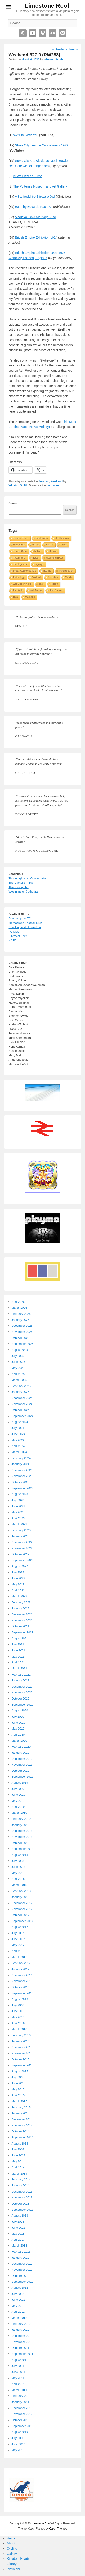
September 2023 (22, 1488)
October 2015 (20, 2059)
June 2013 (18, 2227)
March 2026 (19, 1307)
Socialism (53, 577)
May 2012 (18, 2305)
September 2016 (22, 1993)
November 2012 (22, 2269)
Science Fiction (20, 538)
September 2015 (22, 2065)
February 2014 (21, 2179)
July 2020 (18, 1716)
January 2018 (20, 1897)
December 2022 (22, 1542)
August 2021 (20, 1638)
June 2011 (18, 2372)
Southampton (62, 538)
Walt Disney (36, 590)
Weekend (57, 481)
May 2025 (18, 1368)
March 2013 (19, 2245)
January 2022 (20, 1608)
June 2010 (18, 2444)
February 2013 (21, 2251)
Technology (18, 577)
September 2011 (22, 2354)
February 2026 (21, 1313)
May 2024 (18, 1440)
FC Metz (14, 931)
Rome (64, 544)
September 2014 (22, 2137)
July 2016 (18, 2005)
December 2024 (22, 1398)
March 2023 (19, 1524)
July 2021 (18, 1644)
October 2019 (20, 1770)
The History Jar (19, 887)
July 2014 (18, 2149)
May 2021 (18, 1656)
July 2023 (18, 1500)
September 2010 (22, 2426)
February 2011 (21, 2395)
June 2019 (18, 1794)
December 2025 (22, 1325)
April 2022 (18, 1590)
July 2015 (18, 2077)
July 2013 (18, 2221)
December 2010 (22, 2408)
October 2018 (20, 1843)
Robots (38, 551)
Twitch (68, 577)
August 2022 (20, 1566)
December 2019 (22, 1758)
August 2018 (20, 1855)
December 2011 (22, 2335)
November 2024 (22, 1404)
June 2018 (18, 1867)
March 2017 (19, 1957)
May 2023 (18, 1512)
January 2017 (20, 1969)
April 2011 (18, 2384)
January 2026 (20, 1320)
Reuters (47, 571)
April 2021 (18, 1662)
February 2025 (21, 1386)
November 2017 (22, 1909)
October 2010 (20, 2420)
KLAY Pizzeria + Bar (27, 176)
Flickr (52, 33)
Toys (41, 584)
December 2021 (22, 1614)
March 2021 (19, 1668)
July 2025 (18, 1356)
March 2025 (19, 1380)
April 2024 (18, 1446)
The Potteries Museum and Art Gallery (40, 186)
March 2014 (19, 2173)
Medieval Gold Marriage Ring (35, 217)
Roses (35, 544)
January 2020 (20, 1752)
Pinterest (23, 33)
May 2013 (18, 2233)
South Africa (42, 538)
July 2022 (18, 1572)
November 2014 (22, 2125)
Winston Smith (53, 59)
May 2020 (18, 1728)
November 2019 (22, 1764)
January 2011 (20, 2402)
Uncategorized (20, 564)
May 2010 (18, 2450)
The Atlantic (19, 544)
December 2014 (22, 2119)
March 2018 (19, 1885)
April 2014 (18, 2167)
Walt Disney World (22, 584)
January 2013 (20, 2257)
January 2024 (20, 1464)
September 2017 (22, 1921)
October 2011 (20, 2347)
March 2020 (19, 1740)
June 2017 (18, 1939)
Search (13, 503)
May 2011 (18, 2378)
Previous (59, 49)
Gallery (12, 2553)
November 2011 (22, 2342)
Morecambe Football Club (25, 923)
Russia (54, 584)
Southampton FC (20, 918)
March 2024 (19, 1452)
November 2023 (22, 1476)
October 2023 (20, 1482)
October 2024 (20, 1410)
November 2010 (22, 2414)
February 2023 (21, 1530)
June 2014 (18, 2155)
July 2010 (18, 2438)
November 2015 (22, 2053)
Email (62, 33)
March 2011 (19, 2390)
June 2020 (18, 1722)
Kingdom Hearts (18, 2558)
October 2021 (20, 1626)
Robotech (18, 590)
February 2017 (21, 1963)
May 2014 (18, 2161)
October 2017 (20, 1915)
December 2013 (22, 2191)
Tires (15, 597)
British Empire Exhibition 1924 (36, 237)
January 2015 (20, 2113)
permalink (52, 485)
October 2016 (20, 1987)
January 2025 (20, 1391)
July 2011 (18, 2365)
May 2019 (18, 1800)
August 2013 (20, 2215)
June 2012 (18, 2299)
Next (74, 49)
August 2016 (20, 1999)
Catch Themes (58, 2528)
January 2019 (20, 1825)
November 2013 (22, 2197)
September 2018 (22, 1848)
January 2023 (20, 1536)
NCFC (13, 940)
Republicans (19, 557)
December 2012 (22, 2263)
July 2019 (18, 1788)
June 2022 (18, 1578)
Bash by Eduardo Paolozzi (33, 207)
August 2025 (20, 1350)
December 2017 (22, 1903)
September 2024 (22, 1416)
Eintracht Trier (18, 936)
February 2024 (21, 1458)
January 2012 (20, 2329)
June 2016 (18, 2011)
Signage (39, 564)
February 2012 (21, 2324)
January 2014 (20, 2185)
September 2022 (22, 1560)
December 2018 (22, 1830)
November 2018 (22, 1837)
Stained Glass (20, 551)
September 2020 (22, 1704)
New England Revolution (25, 927)
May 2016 (18, 2017)
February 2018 (21, 1891)
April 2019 (18, 1807)
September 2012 (22, 2281)
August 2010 (20, 2432)
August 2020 (20, 1710)
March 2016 (19, 2029)
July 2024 (18, 1428)
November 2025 (22, 1331)
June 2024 (18, 1434)
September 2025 (22, 1343)
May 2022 (18, 1584)
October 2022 (20, 1554)
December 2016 (22, 1975)
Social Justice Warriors (24, 571)
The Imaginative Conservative (28, 878)
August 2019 (20, 1782)
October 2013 (20, 2203)
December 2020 (22, 1686)
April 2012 (18, 2311)
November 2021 (22, 1620)
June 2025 (18, 1361)
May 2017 (18, 1945)
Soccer (49, 544)
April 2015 (18, 2095)
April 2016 (18, 2023)
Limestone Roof (47, 5)
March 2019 (19, 1812)
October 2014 (20, 2131)
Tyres (35, 557)
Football (44, 481)
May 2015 (18, 2089)
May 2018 (18, 1873)
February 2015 (21, 2107)
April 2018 (18, 1878)
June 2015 (18, 2083)
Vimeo (42, 33)
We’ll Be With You (25, 135)
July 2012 (18, 2293)
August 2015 (20, 2071)
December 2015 (22, 2047)
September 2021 (22, 1632)
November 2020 (22, 1692)
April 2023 (18, 1518)
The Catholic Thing (21, 882)
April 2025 (18, 1374)
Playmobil (14, 2569)
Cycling (12, 2548)
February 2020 (21, 1746)
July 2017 (18, 1933)
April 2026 (18, 1301)
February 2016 (21, 2035)
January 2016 (20, 2041)
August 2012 (20, 2287)
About (11, 2543)
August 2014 (20, 2143)
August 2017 (20, 1927)
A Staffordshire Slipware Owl (35, 196)
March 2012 (19, 2317)
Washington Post (54, 557)
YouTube (32, 33)
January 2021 (20, 1680)
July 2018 (18, 1860)
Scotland (36, 577)
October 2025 (20, 1338)
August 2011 (20, 2360)
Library (12, 2564)
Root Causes (56, 590)
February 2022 (21, 1602)
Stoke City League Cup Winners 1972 (41, 145)
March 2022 (19, 1596)
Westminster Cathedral (24, 891)
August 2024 (20, 1422)
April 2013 (18, 2239)
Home (11, 2538)
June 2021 (18, 1650)
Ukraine (53, 551)
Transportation (66, 571)
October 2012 (20, 2275)
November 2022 (22, 1548)
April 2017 (18, 1951)
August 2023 (20, 1494)
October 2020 (20, 1698)
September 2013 (22, 2209)
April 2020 (18, 1734)
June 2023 (18, 1506)
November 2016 (22, 1981)
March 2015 (19, 2101)
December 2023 (22, 1470)
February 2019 (21, 1818)
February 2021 (21, 1674)
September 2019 (22, 1776)
